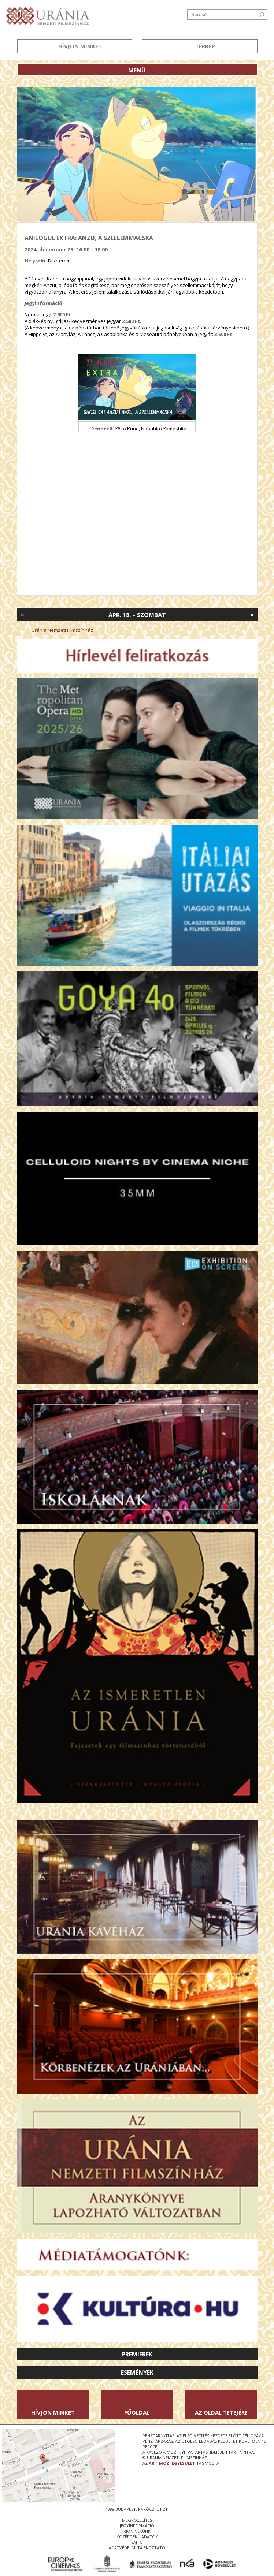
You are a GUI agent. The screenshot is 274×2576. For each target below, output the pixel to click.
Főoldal (136, 2412)
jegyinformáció (137, 2525)
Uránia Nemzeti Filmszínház (62, 630)
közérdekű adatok (137, 2536)
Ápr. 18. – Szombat (137, 615)
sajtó (137, 2542)
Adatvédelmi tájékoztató (137, 2547)
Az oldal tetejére (221, 2412)
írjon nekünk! (137, 2531)
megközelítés (137, 2520)
